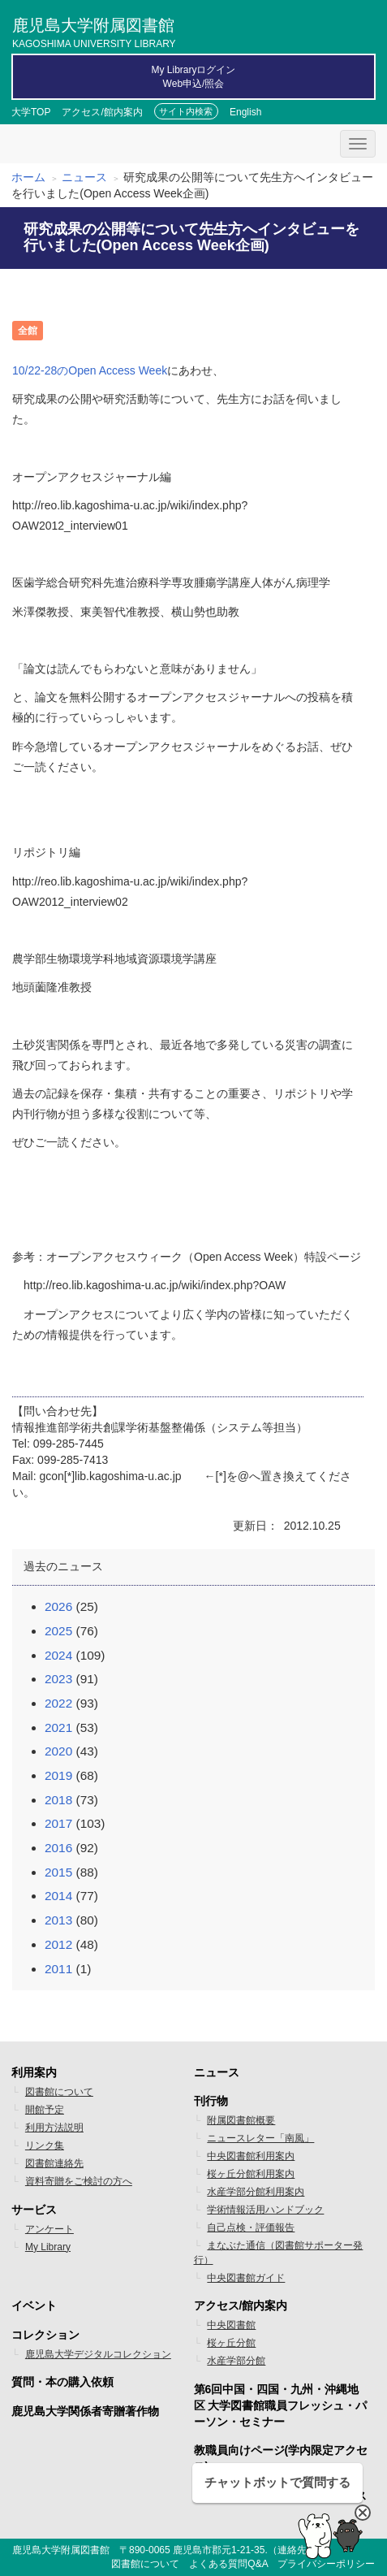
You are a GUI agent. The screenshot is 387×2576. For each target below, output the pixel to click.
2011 (58, 1969)
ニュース (84, 177)
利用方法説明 (54, 2127)
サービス (34, 2209)
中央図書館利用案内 (251, 2156)
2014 (58, 1896)
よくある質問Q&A (228, 2564)
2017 (58, 1823)
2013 (58, 1920)
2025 (58, 1631)
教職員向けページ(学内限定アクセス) (281, 2458)
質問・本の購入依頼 (62, 2381)
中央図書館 (231, 2325)
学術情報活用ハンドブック (265, 2209)
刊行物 (211, 2100)
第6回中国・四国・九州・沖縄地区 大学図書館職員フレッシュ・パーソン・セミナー (281, 2405)
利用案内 (34, 2072)
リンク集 (44, 2145)
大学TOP (30, 112)
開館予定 (44, 2109)
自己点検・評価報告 (251, 2227)
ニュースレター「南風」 (260, 2138)
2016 (58, 1848)
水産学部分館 (236, 2360)
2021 (58, 1727)
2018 (58, 1800)
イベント (34, 2305)
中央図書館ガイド (246, 2278)
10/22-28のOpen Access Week (89, 370)
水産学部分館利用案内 (255, 2191)
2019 (58, 1775)
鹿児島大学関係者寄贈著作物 (85, 2411)
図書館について (59, 2092)
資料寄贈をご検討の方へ (78, 2181)
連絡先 (292, 2550)
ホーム (28, 177)
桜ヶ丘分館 (231, 2343)
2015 (58, 1872)
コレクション (45, 2334)
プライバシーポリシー (326, 2564)
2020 (58, 1751)
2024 (58, 1655)
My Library (48, 2247)
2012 (58, 1944)
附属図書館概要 (241, 2120)
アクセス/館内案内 (102, 112)
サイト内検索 (186, 111)
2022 (58, 1703)
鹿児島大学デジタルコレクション (98, 2354)
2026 (58, 1606)
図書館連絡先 (54, 2163)
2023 (58, 1679)
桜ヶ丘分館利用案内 (251, 2174)
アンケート (49, 2229)
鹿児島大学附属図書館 (94, 30)
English (245, 112)
